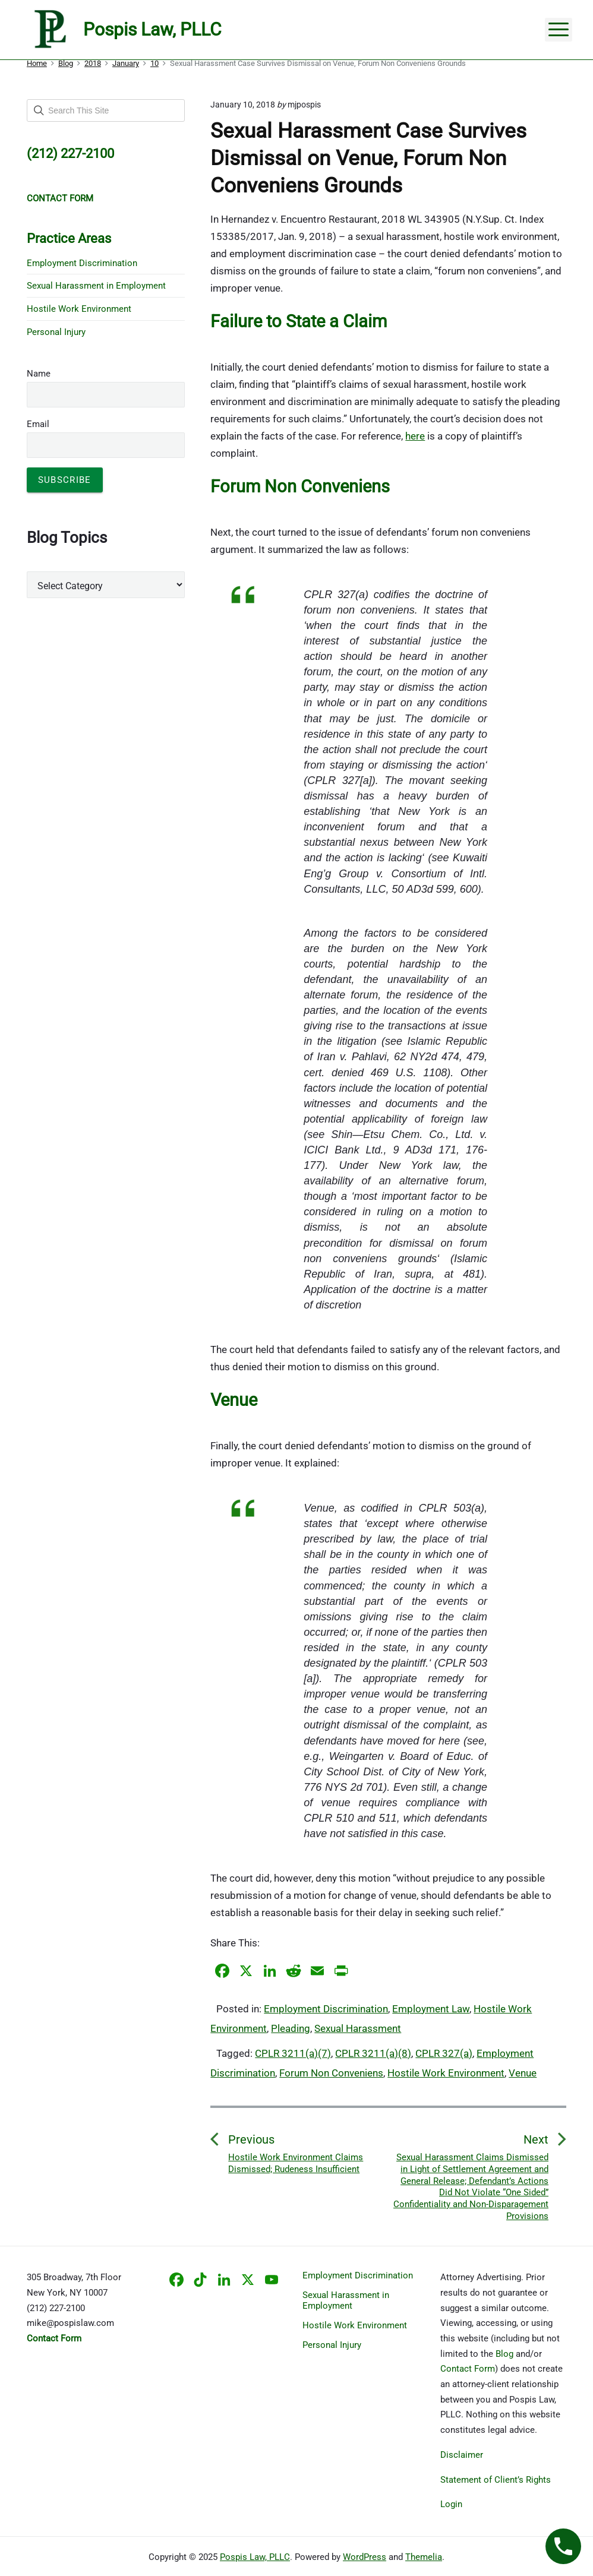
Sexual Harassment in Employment (96, 285)
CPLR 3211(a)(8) (373, 2053)
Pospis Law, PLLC (255, 2557)
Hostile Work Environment (445, 2073)
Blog (504, 2354)
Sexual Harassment (357, 2028)
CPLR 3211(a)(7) (293, 2053)
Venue (523, 2073)
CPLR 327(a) (443, 2053)
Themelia (423, 2557)
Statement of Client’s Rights (495, 2479)
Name (39, 373)
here (415, 436)
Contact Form (467, 2368)
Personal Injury (56, 332)
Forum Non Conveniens (331, 2073)
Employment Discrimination (326, 2009)
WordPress (364, 2557)
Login (451, 2504)
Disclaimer (461, 2454)
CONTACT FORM (60, 198)
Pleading (290, 2028)
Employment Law (430, 2009)
